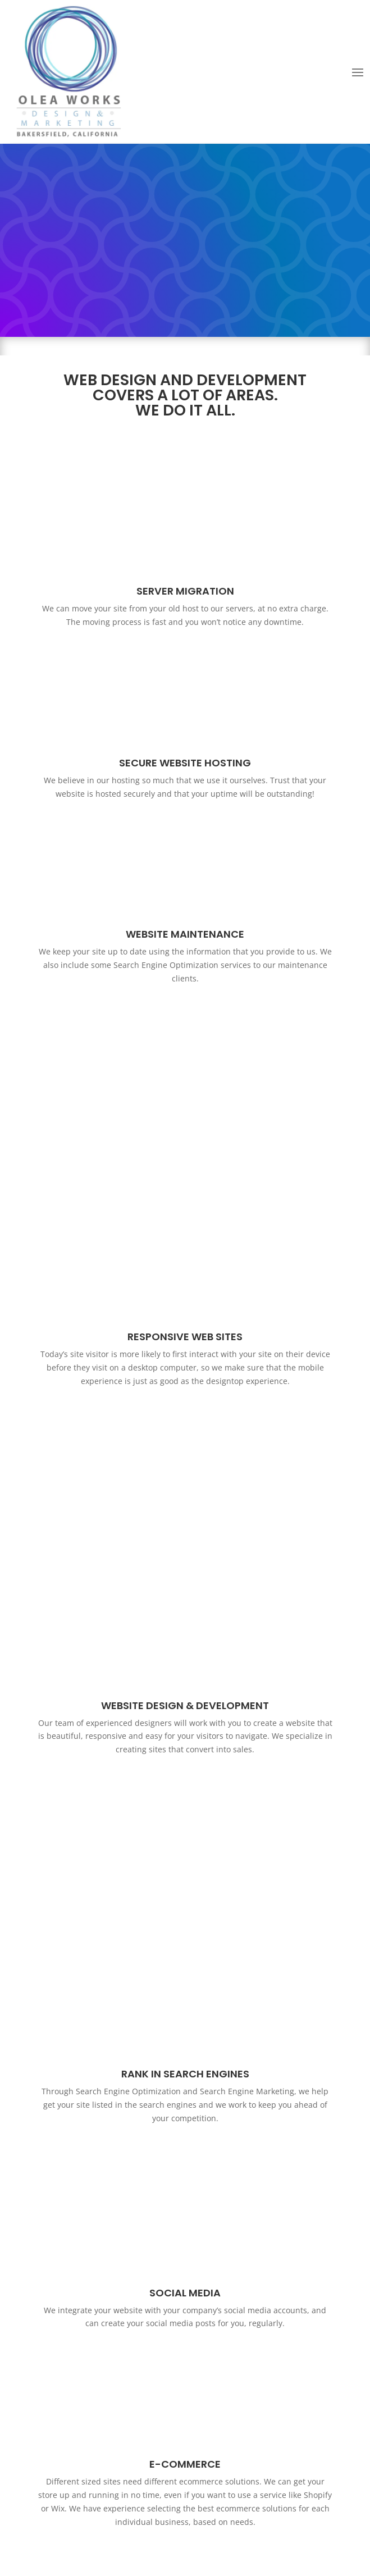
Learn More (185, 2371)
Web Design (133, 2537)
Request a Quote (185, 2217)
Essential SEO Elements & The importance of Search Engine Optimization (185, 2317)
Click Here (185, 2004)
